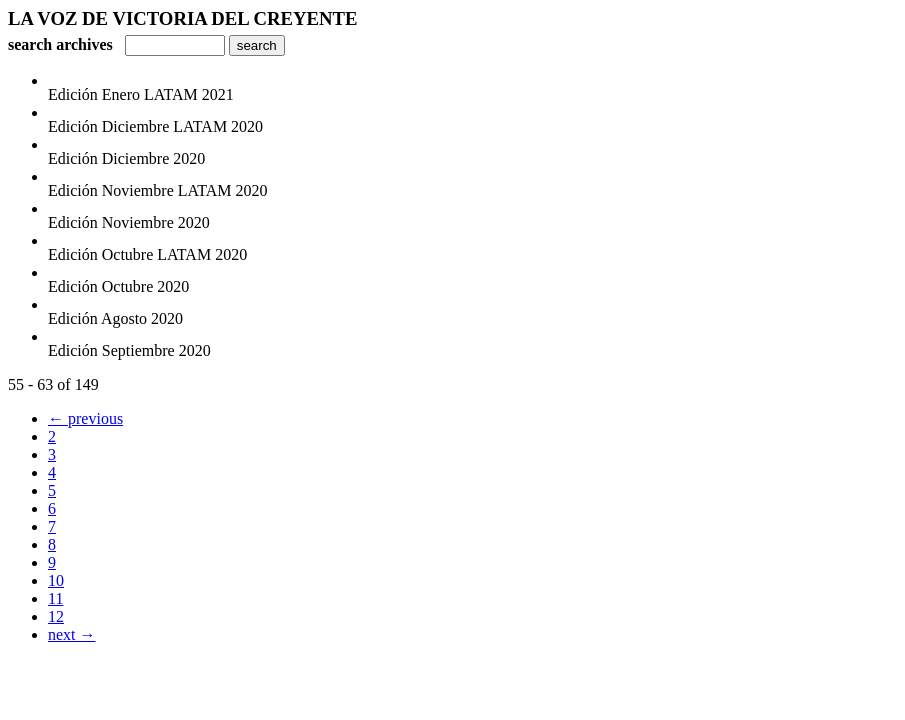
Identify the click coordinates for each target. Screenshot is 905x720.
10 (56, 580)
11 (55, 598)
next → (72, 634)
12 (56, 616)
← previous (85, 418)
